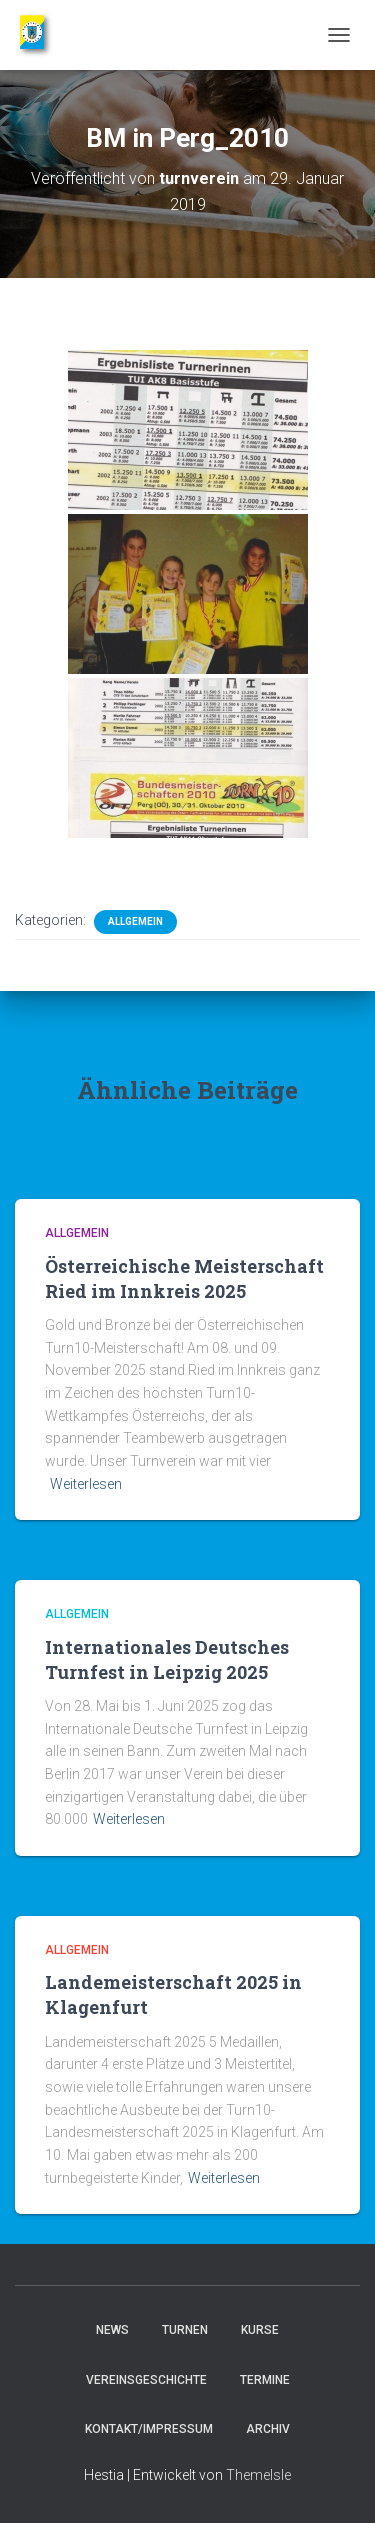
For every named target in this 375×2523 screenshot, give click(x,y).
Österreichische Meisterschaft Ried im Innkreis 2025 (184, 1278)
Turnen (185, 2330)
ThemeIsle (258, 2475)
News (112, 2330)
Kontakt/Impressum (149, 2429)
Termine (265, 2380)
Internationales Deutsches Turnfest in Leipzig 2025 (167, 1659)
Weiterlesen (86, 1484)
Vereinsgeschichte (146, 2380)
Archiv (268, 2429)
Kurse (260, 2330)
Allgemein (135, 921)
